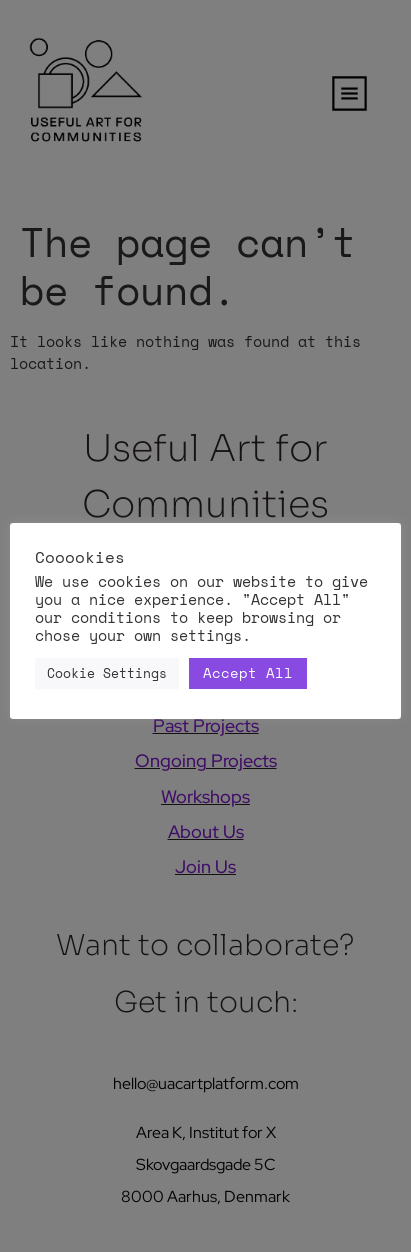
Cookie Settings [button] (107, 673)
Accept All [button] (248, 672)
